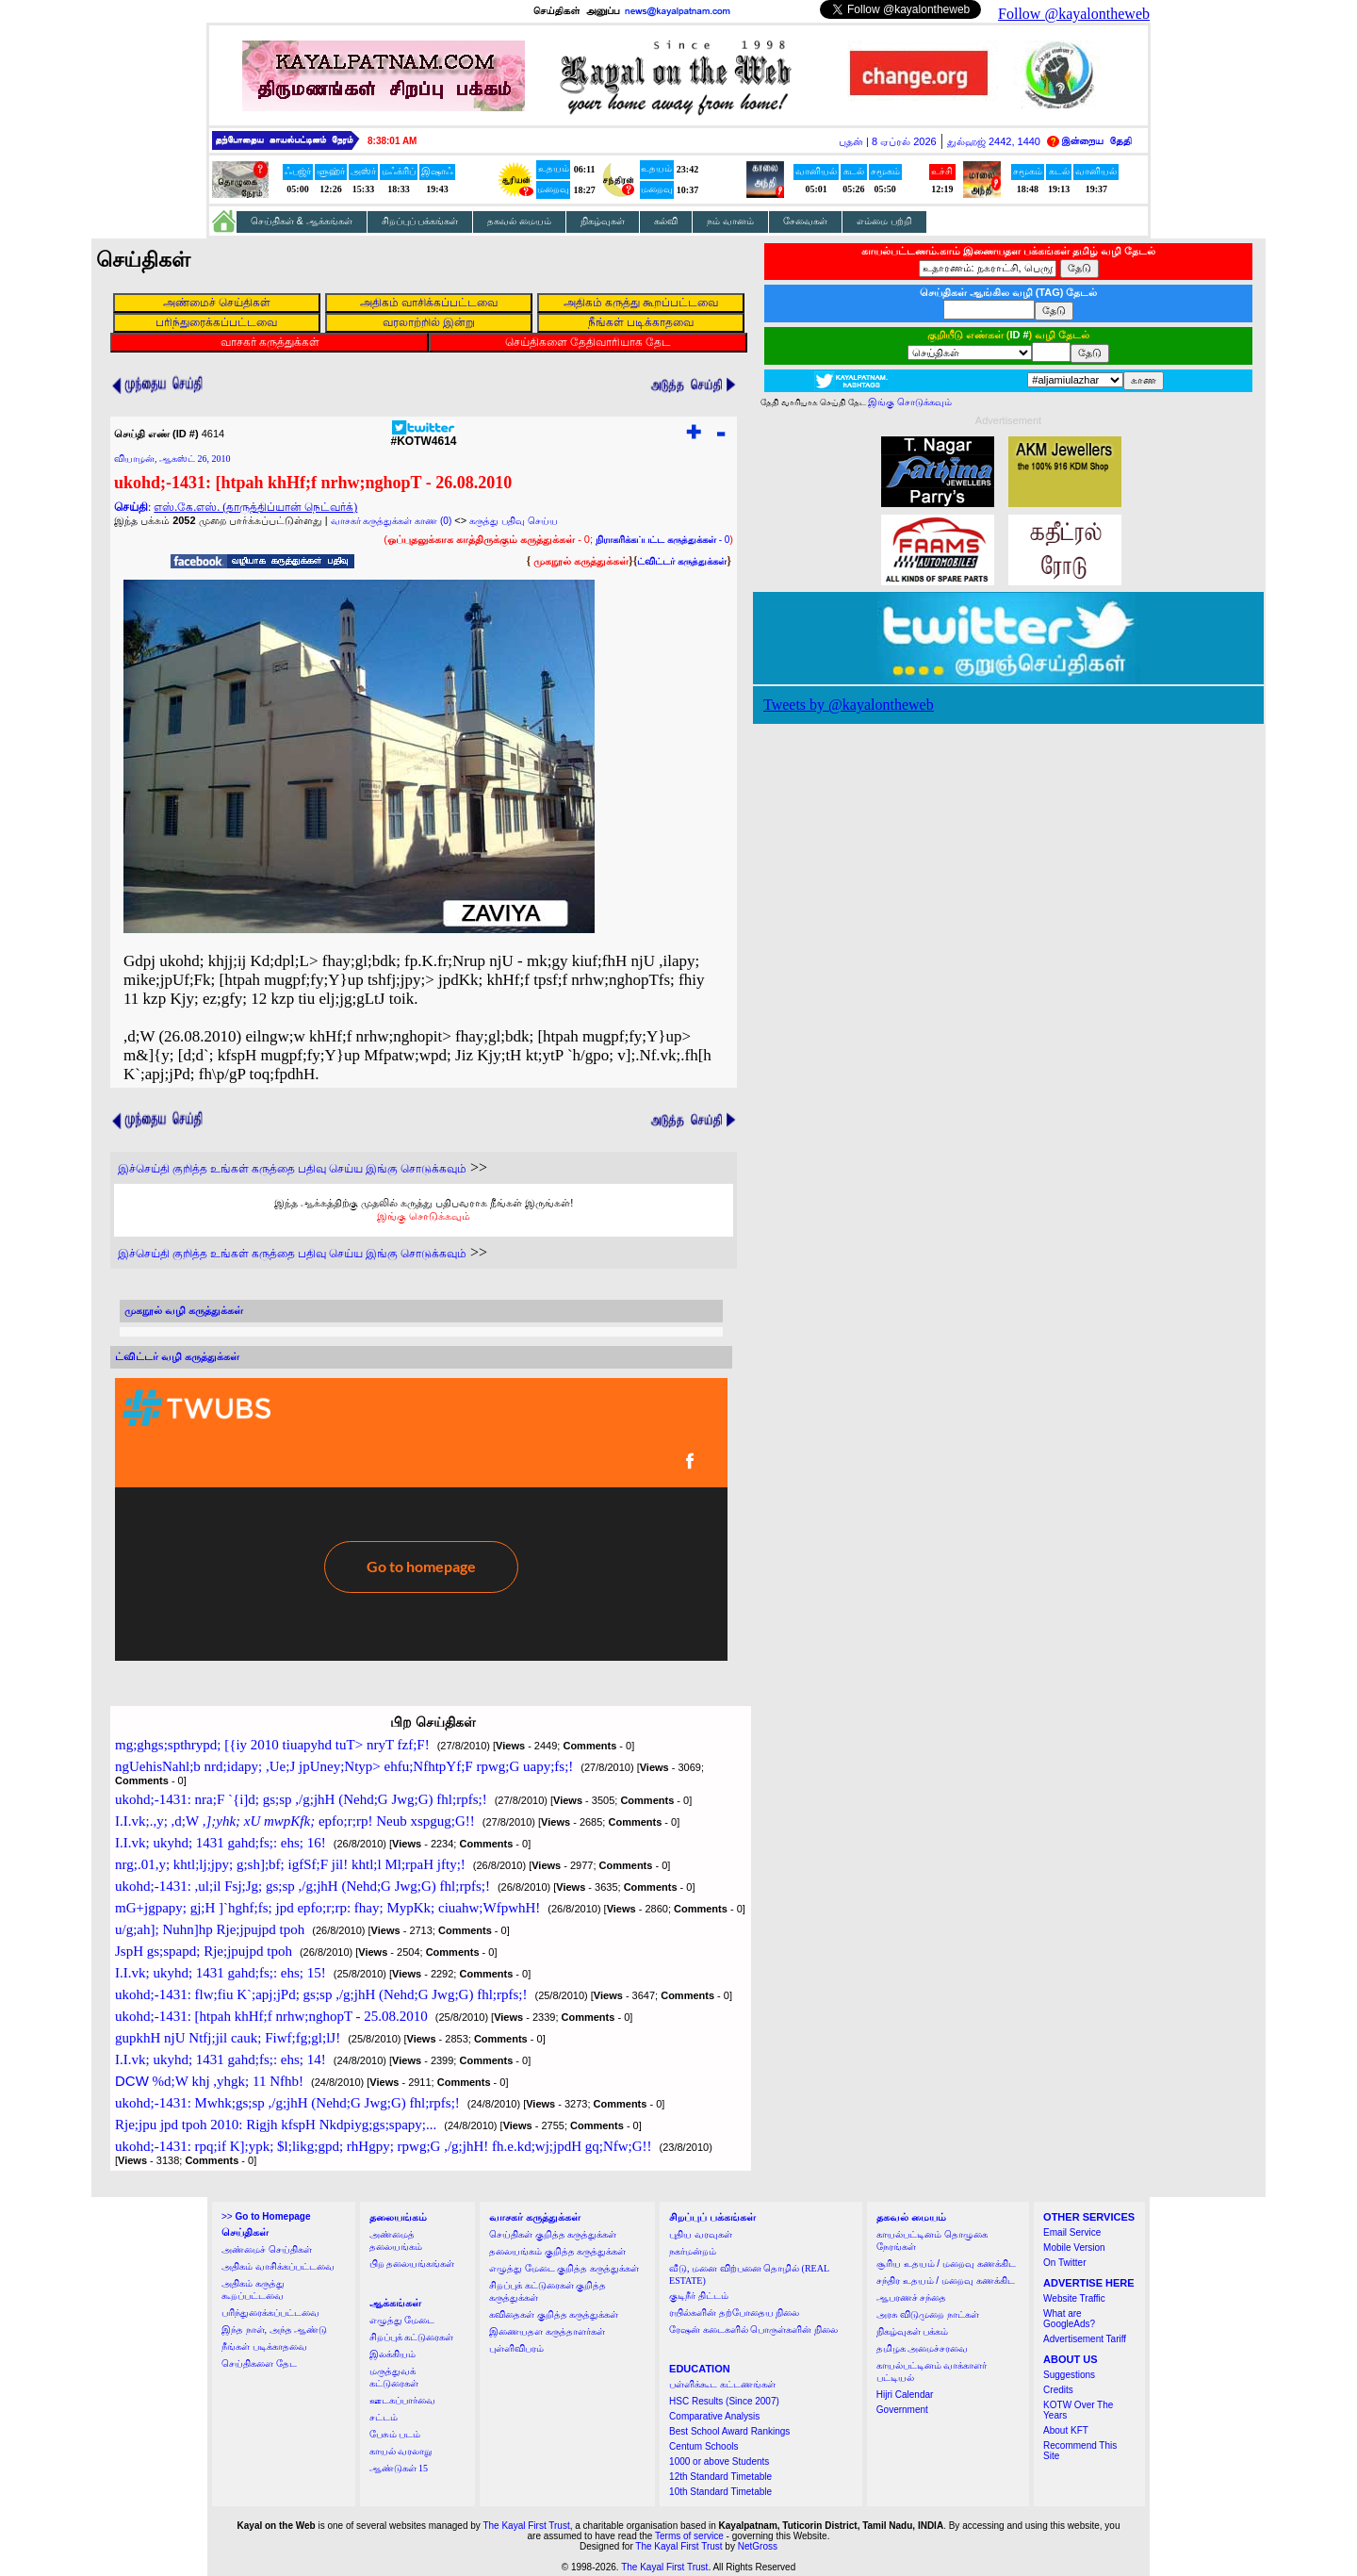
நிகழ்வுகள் (602, 221)
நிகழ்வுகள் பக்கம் (912, 2331)
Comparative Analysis (714, 2416)
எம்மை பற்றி (884, 221)
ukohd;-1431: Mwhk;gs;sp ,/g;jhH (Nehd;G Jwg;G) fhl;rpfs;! (287, 2102)
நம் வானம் (730, 221)
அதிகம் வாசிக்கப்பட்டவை (278, 2266)
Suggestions (1069, 2375)
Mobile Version (1074, 2247)
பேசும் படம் (395, 2434)
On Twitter (1064, 2262)
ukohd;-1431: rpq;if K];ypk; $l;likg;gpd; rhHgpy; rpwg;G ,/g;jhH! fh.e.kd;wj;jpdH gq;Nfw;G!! (383, 2146)
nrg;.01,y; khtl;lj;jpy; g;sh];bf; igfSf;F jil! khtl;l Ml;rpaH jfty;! (290, 1864)
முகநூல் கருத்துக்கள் (581, 560)
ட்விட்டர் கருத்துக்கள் (682, 561)
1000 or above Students (719, 2461)
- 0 (662, 539)
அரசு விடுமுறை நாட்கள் (927, 2314)
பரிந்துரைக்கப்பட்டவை (270, 2312)
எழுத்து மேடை (402, 2320)
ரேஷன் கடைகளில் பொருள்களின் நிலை (753, 2329)
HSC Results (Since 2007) (724, 2401)
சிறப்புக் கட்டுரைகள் (411, 2337)
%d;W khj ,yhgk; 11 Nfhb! (209, 2081)
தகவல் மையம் (519, 221)
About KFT (1065, 2430)
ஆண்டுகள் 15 (399, 2468)
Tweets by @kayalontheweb (848, 705)
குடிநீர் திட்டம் (698, 2295)
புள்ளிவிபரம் (516, 2348)
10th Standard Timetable (720, 2491)
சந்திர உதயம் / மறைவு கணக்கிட (945, 2280)
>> (265, 2216)
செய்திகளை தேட (259, 2363)
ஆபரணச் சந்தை (911, 2297)
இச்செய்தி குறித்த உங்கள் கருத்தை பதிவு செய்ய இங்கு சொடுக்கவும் (292, 1168)
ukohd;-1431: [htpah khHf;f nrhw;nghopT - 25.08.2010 (271, 2016)
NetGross (757, 2546)
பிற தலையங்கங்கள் (412, 2263)
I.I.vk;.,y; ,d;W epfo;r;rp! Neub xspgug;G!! (295, 1821)
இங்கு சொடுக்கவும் (423, 1216)
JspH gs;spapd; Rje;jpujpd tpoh (203, 1951)
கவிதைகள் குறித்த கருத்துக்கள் (553, 2314)
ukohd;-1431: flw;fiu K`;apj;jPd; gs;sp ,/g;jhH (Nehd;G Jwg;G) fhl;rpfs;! (321, 1994)
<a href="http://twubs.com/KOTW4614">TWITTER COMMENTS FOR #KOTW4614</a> (421, 1519)
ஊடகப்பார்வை (402, 2400)
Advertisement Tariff (1084, 2339)
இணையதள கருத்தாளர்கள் (547, 2331)
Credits (1058, 2390)
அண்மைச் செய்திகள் (266, 2249)
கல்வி (666, 221)
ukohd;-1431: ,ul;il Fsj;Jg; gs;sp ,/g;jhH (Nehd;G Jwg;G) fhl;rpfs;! (302, 1886)
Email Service (1072, 2232)
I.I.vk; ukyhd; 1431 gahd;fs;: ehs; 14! (220, 2059)
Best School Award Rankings (729, 2431)
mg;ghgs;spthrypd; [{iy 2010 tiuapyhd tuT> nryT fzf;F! (272, 1744)
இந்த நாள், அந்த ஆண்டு (274, 2329)
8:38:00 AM (392, 141)
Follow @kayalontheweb (1074, 14)
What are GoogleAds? (1069, 2318)
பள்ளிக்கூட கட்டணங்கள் (722, 2384)
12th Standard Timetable (720, 2476)
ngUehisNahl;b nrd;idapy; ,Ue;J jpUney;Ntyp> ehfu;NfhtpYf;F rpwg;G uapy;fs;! (344, 1766)
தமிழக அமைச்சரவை (922, 2348)
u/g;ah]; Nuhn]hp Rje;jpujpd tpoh (209, 1929)
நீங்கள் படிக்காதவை (264, 2346)
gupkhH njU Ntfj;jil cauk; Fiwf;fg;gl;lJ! (227, 2037)
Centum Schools (703, 2446)
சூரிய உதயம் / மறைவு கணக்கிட (946, 2263)
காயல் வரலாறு (401, 2451)
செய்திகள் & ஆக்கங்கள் (301, 221)
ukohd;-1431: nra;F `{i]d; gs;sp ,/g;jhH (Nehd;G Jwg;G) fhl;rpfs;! (301, 1799)
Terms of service (689, 2536)
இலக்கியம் (392, 2354)
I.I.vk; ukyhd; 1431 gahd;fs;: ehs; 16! (220, 1842)
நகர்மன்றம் (692, 2251)
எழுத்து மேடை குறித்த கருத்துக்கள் (564, 2268)
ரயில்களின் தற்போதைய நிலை (734, 2312)
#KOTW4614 (423, 436)
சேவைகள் (805, 221)
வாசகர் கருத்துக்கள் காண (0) (391, 521)
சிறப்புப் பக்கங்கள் (420, 221)
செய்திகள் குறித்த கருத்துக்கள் (552, 2234)
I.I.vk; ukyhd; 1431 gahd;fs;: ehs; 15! (220, 1972)
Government (902, 2409)
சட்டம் (383, 2417)
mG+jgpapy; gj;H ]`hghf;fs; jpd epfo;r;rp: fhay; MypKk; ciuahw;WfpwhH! (327, 1907)
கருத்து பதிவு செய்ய (513, 521)
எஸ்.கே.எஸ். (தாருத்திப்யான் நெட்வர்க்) (255, 507)
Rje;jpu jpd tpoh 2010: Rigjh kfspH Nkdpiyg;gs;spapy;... (275, 2124)
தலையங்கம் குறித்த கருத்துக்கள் (557, 2251)
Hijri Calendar (905, 2394)
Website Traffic (1074, 2298)
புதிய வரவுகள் (700, 2234)
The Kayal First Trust (525, 2525)
